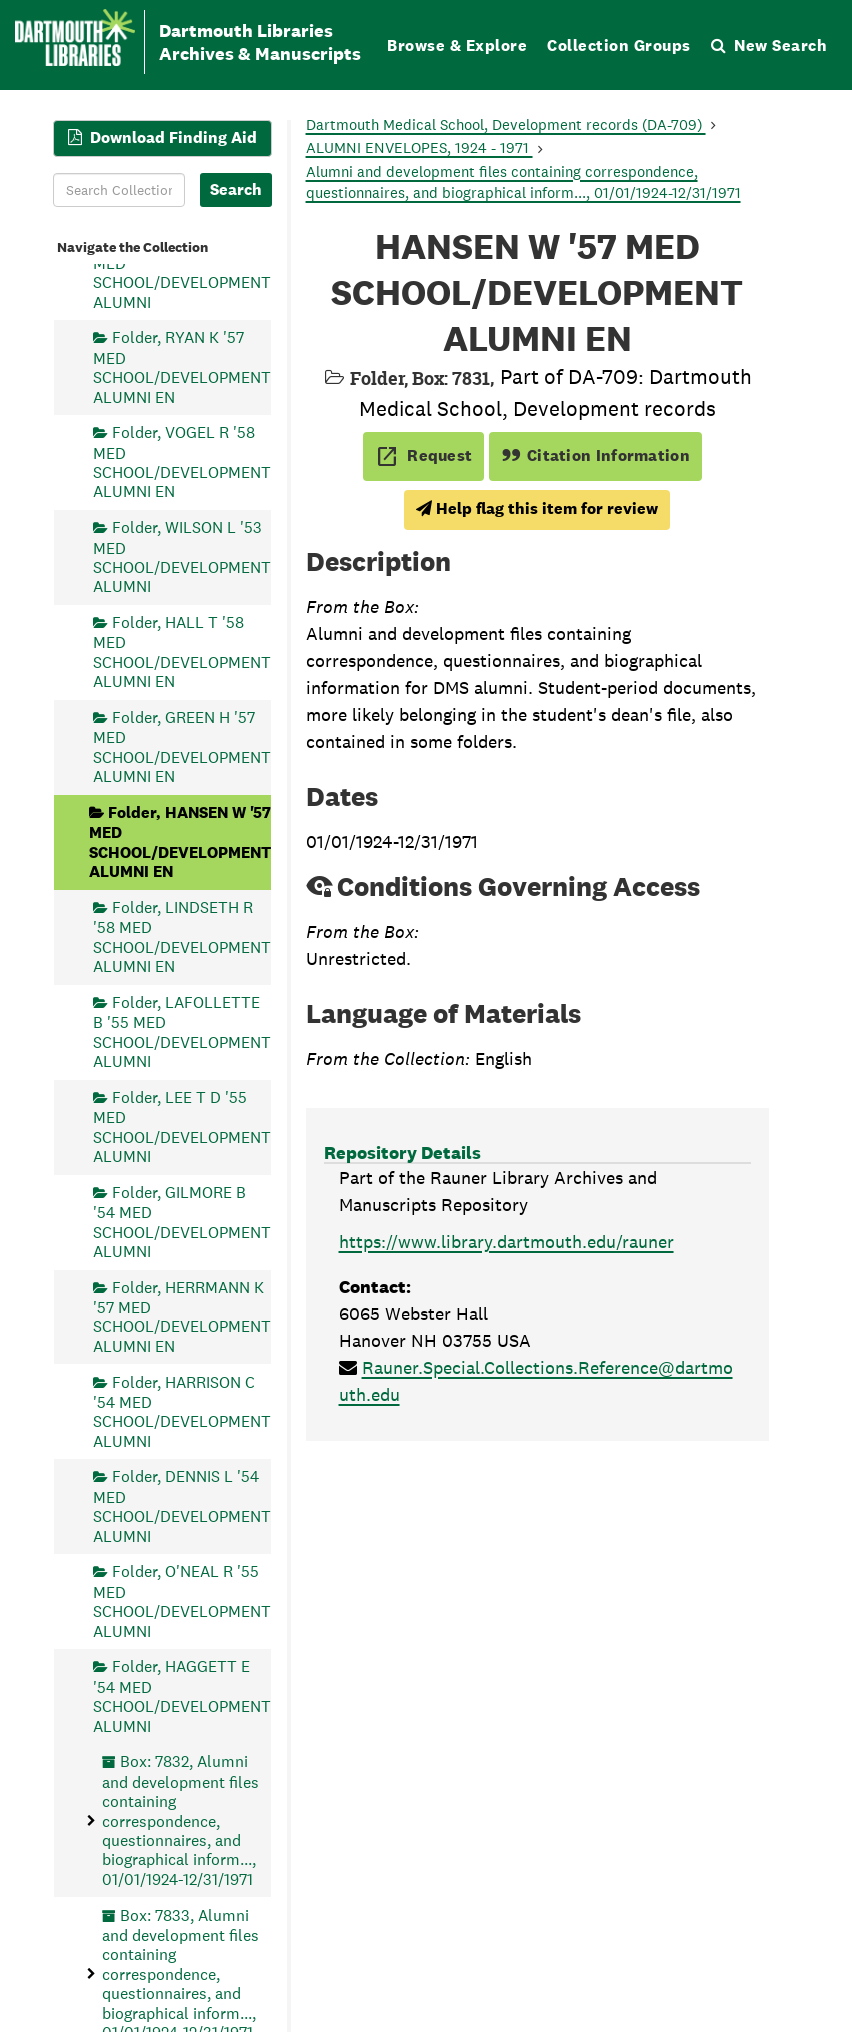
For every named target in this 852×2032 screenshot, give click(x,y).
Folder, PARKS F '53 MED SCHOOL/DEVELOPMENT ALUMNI (182, 272)
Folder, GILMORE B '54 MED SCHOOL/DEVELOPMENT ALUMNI (182, 1221)
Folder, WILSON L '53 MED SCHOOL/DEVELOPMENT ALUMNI (182, 557)
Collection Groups (619, 45)
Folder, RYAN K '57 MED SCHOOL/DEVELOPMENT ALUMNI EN (182, 367)
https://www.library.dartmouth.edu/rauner (506, 1241)
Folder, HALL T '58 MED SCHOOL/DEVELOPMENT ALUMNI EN (182, 652)
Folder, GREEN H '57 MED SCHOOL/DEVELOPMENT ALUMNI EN (182, 746)
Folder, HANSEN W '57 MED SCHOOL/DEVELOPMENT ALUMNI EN (180, 841)
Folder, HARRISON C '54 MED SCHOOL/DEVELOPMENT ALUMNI (182, 1411)
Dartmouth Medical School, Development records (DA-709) (506, 124)
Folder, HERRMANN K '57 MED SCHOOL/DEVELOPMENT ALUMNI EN (182, 1316)
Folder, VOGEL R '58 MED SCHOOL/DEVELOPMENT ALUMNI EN (182, 462)
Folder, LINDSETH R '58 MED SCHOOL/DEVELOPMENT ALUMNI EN (182, 936)
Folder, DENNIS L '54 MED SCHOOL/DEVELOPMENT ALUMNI (182, 1506)
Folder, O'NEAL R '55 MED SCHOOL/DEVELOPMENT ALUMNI (182, 1601)
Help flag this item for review (537, 508)
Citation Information (595, 455)
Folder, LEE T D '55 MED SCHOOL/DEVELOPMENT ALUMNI (182, 1126)
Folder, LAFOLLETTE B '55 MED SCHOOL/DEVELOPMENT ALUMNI (182, 1031)
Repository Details (402, 1152)
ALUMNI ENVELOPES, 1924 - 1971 (419, 147)
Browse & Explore (457, 45)
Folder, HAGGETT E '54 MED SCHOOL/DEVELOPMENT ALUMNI (182, 1696)
